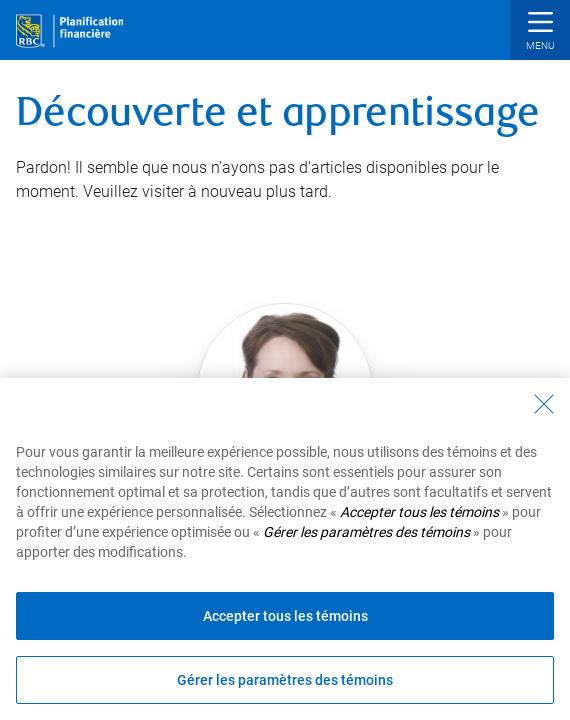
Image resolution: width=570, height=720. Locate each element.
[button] (540, 32)
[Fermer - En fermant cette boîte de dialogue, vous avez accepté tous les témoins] (544, 404)
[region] (285, 549)
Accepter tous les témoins (285, 616)
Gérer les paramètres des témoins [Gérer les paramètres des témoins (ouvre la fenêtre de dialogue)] (285, 680)
